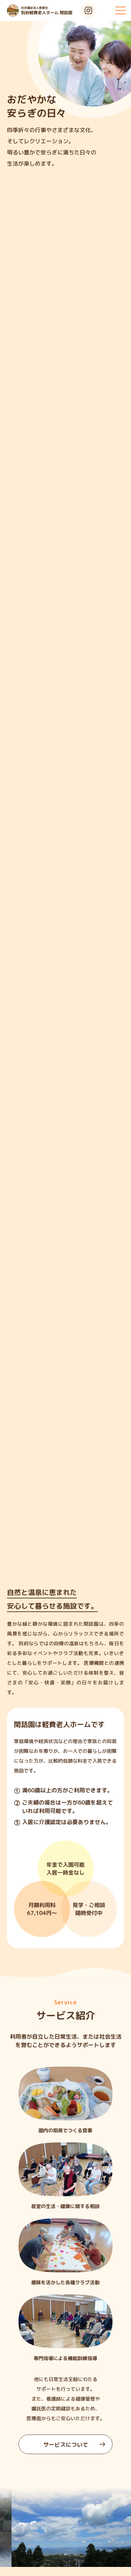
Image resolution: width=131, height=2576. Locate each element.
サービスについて (74, 2444)
